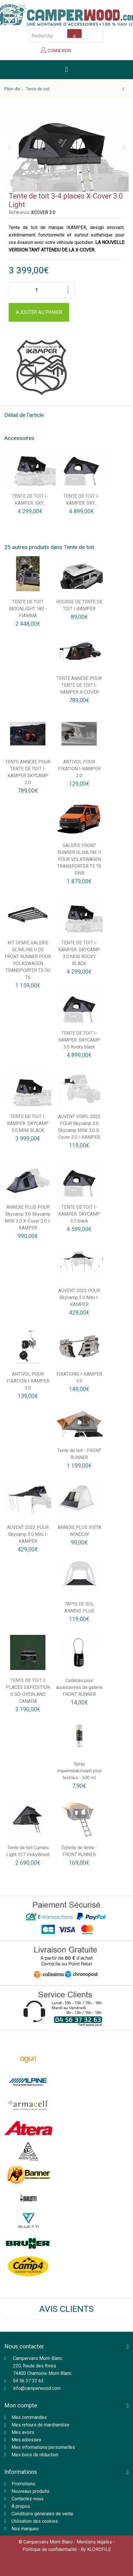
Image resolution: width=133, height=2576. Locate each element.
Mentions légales (94, 2542)
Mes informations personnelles (43, 2447)
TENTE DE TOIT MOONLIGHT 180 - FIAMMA (28, 608)
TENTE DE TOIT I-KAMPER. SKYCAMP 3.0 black (79, 1214)
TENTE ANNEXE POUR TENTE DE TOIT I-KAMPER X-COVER (79, 685)
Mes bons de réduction (35, 2454)
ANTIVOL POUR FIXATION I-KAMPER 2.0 (79, 768)
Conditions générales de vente (42, 2513)
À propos (21, 2506)
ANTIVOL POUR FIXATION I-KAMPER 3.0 (28, 1381)
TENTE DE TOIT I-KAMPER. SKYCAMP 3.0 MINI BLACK (28, 1123)
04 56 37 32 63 (28, 2381)
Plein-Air (12, 88)
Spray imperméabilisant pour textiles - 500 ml (79, 1770)
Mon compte (20, 2405)
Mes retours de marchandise (41, 2425)
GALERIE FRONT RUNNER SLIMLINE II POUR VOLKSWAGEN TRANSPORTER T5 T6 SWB (79, 859)
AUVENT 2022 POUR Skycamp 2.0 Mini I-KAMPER (79, 1297)
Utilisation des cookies (35, 2521)
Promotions (23, 2484)
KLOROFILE (99, 2549)
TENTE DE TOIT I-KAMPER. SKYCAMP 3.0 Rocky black (79, 1040)
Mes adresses (26, 2439)
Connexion (58, 50)
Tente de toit (38, 88)
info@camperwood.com (37, 2388)
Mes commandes (29, 2417)
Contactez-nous (28, 2498)
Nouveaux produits (30, 2491)
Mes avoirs (23, 2432)
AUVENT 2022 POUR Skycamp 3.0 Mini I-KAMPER (28, 1534)
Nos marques (25, 2528)
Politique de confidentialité (50, 2549)
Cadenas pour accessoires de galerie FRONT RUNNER (79, 1687)
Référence (19, 212)
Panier (85, 51)
